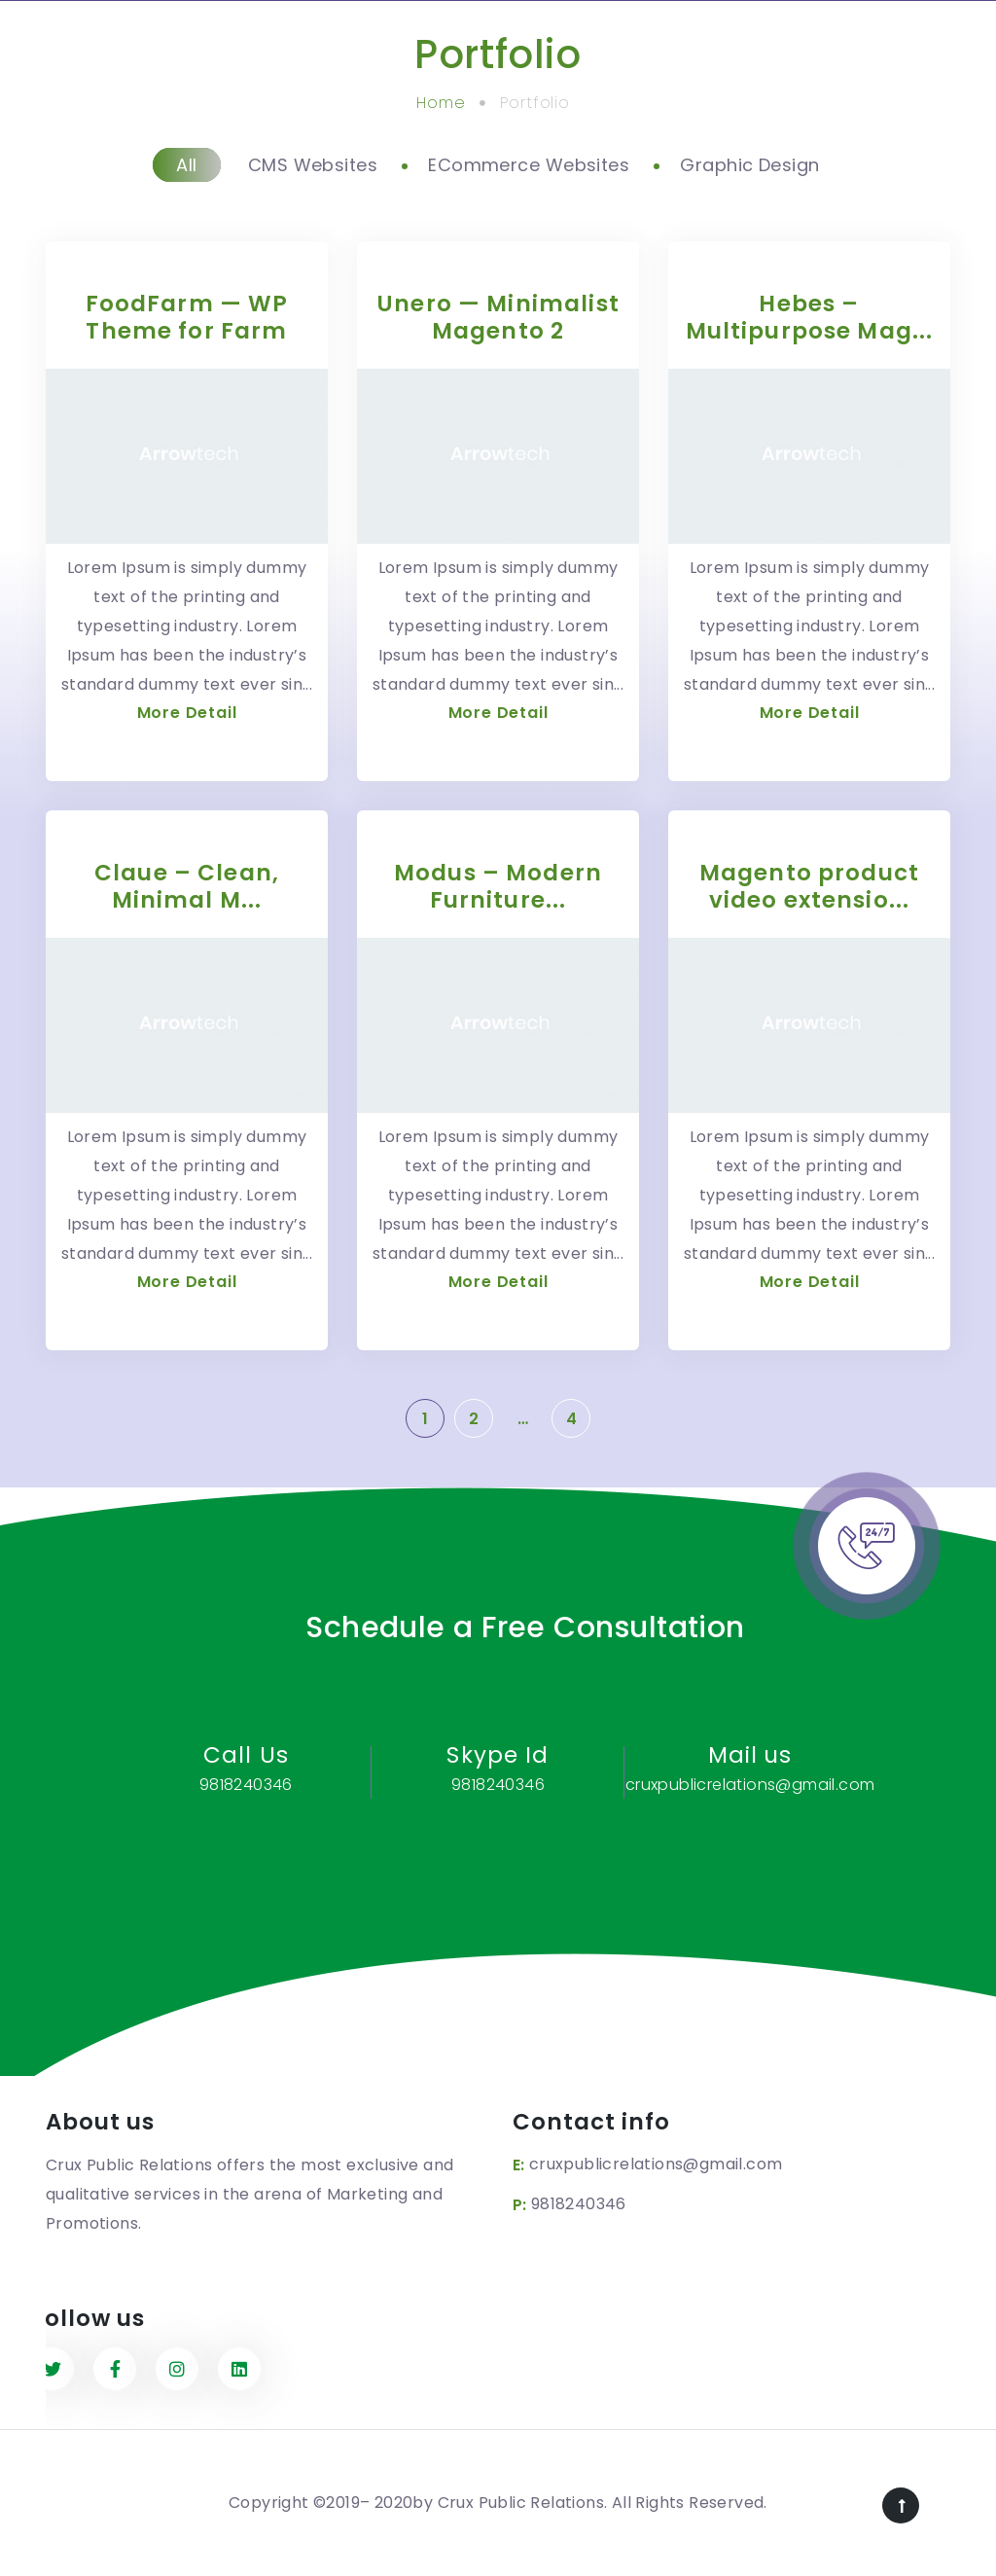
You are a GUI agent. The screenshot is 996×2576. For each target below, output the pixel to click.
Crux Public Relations (521, 2502)
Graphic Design (749, 165)
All (186, 165)
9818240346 (578, 2204)
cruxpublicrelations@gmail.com (656, 2164)
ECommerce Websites (528, 165)
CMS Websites (312, 165)
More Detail (187, 712)
